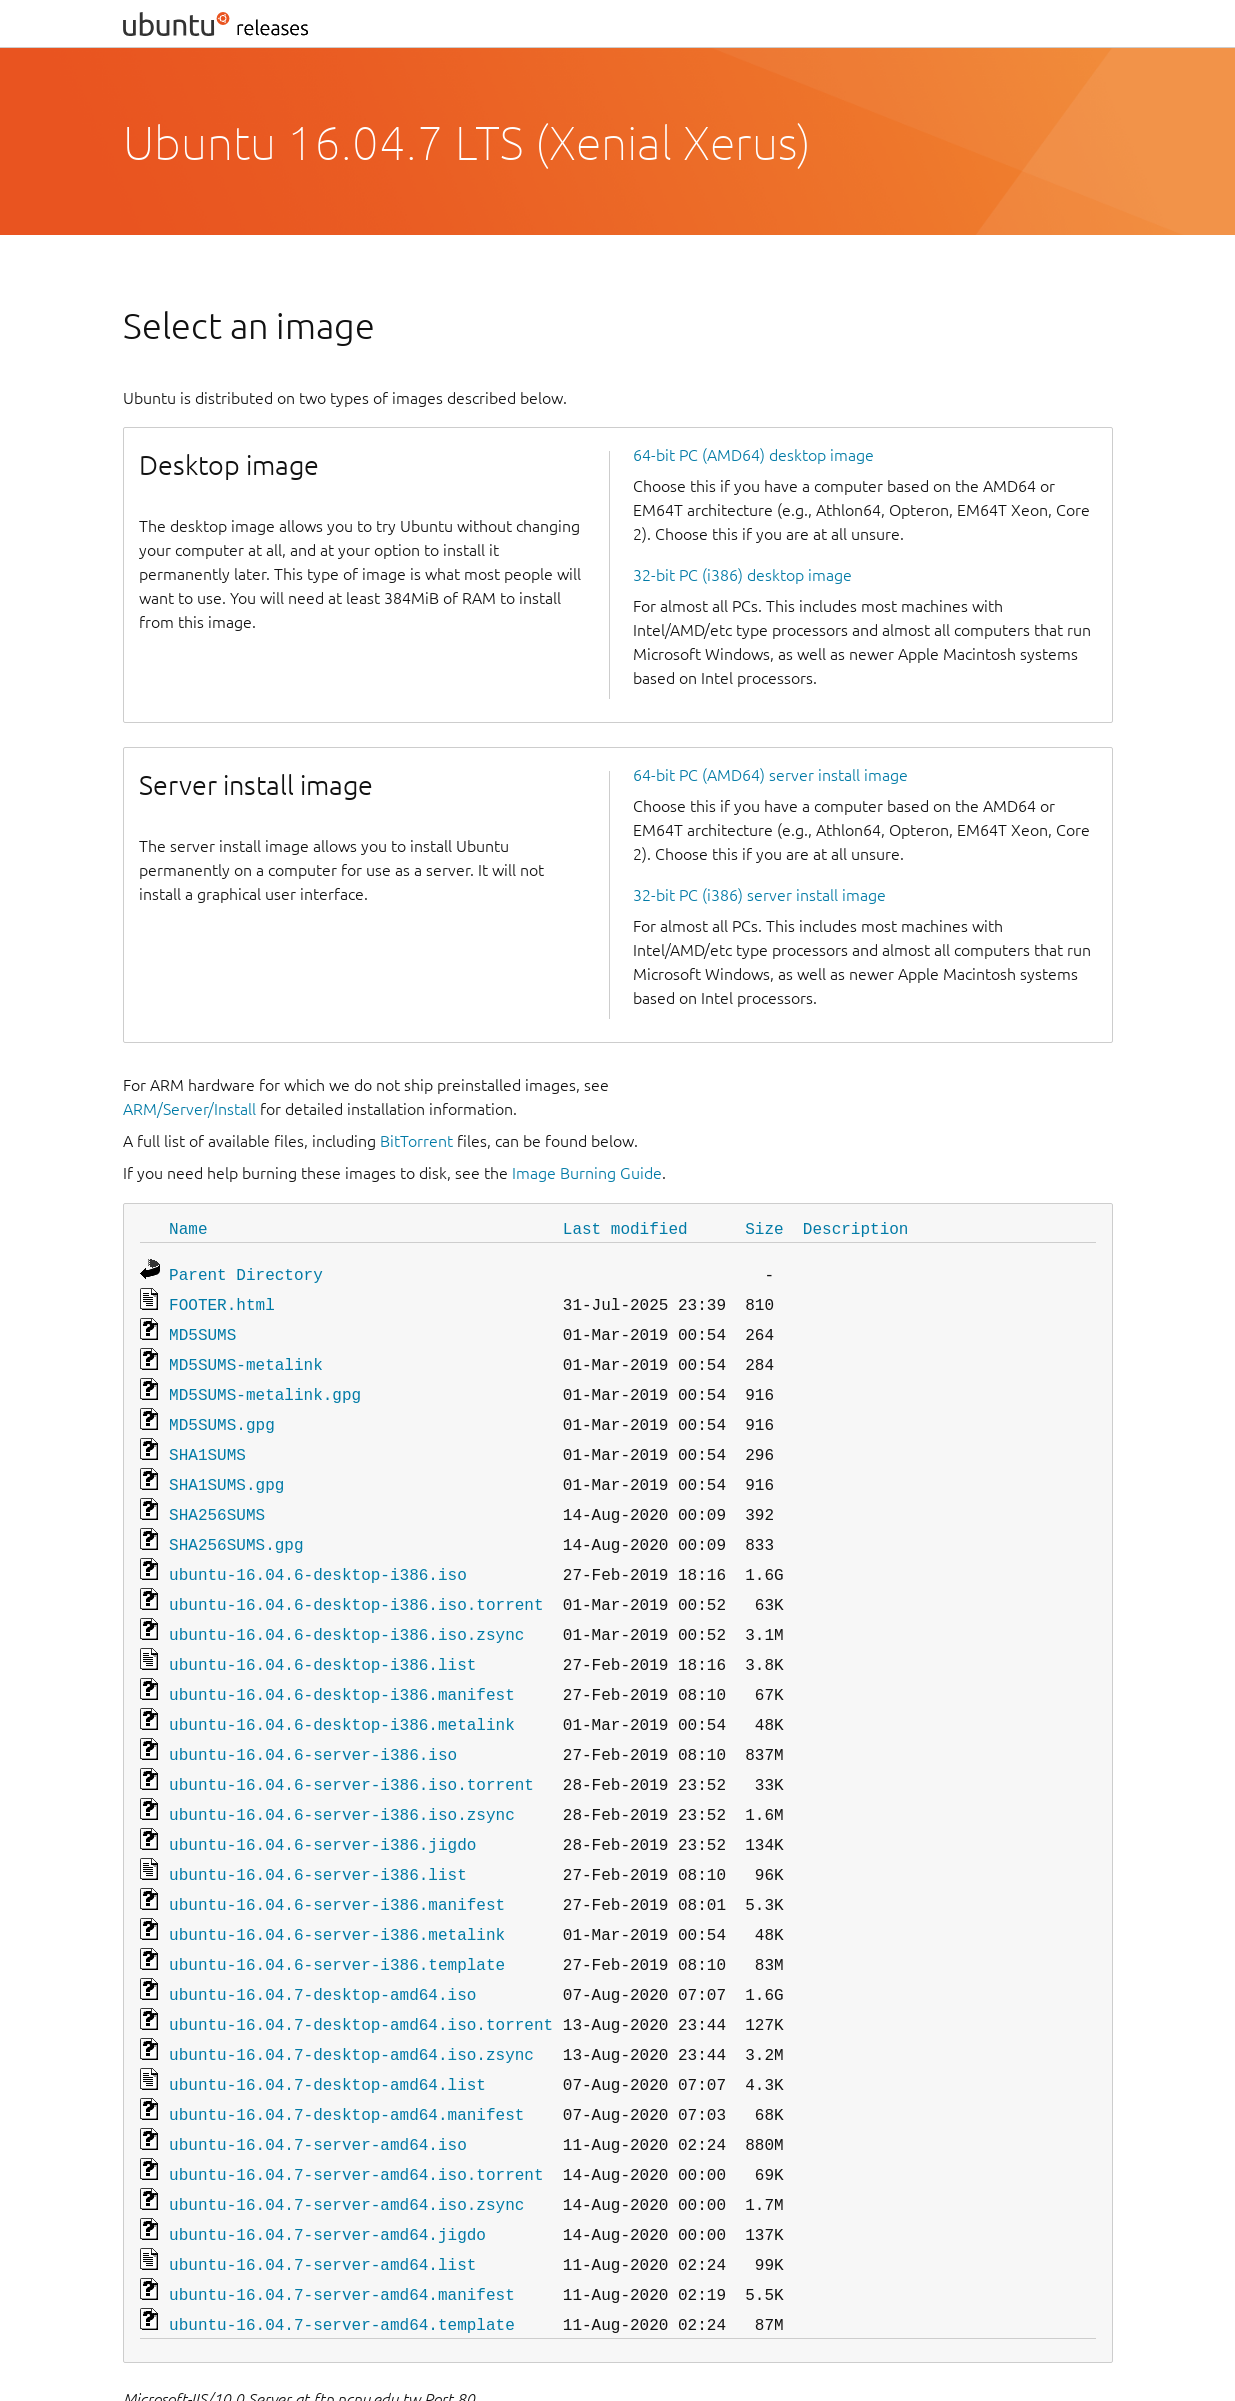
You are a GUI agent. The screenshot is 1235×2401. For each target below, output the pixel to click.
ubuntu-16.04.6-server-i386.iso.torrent (351, 1748)
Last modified (625, 1228)
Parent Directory (246, 1272)
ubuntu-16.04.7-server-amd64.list (322, 2196)
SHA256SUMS (217, 1496)
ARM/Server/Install (189, 1109)
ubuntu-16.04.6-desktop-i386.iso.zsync (346, 1608)
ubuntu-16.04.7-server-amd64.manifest (342, 2224)
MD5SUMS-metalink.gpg (265, 1384)
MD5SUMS (202, 1328)
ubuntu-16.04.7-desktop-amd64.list (327, 2028)
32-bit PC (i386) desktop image (742, 575)
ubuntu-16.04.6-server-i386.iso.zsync (342, 1776)
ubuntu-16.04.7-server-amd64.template (342, 2252)
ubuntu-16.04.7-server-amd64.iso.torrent (356, 2112)
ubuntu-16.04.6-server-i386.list (318, 1832)
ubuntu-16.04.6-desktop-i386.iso (318, 1552)
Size (764, 1228)
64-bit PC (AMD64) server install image (770, 775)
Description (856, 1228)
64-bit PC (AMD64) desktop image (753, 455)
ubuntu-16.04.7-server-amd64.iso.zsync (346, 2140)
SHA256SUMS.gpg (236, 1524)
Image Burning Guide (587, 1173)
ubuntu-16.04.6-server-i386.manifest (337, 1860)
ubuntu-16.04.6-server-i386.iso (313, 1720)
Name (188, 1228)
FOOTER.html (222, 1300)
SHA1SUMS (207, 1440)
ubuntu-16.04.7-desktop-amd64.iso (322, 1944)
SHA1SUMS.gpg (226, 1468)
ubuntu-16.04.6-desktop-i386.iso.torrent (356, 1580)
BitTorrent (416, 1141)
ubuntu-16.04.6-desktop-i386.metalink (342, 1692)
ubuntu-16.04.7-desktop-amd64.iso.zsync (351, 2000)
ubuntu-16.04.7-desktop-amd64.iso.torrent (361, 1972)
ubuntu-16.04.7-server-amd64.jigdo (327, 2168)
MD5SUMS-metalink (246, 1356)
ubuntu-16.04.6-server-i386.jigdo (322, 1804)
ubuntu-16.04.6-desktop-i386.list (322, 1636)
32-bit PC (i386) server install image (759, 895)
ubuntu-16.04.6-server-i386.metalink (337, 1888)
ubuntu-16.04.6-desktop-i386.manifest (342, 1664)
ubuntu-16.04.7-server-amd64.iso (318, 2084)
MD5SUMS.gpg (222, 1412)
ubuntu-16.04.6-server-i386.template (337, 1916)
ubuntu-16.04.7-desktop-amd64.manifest (346, 2056)
